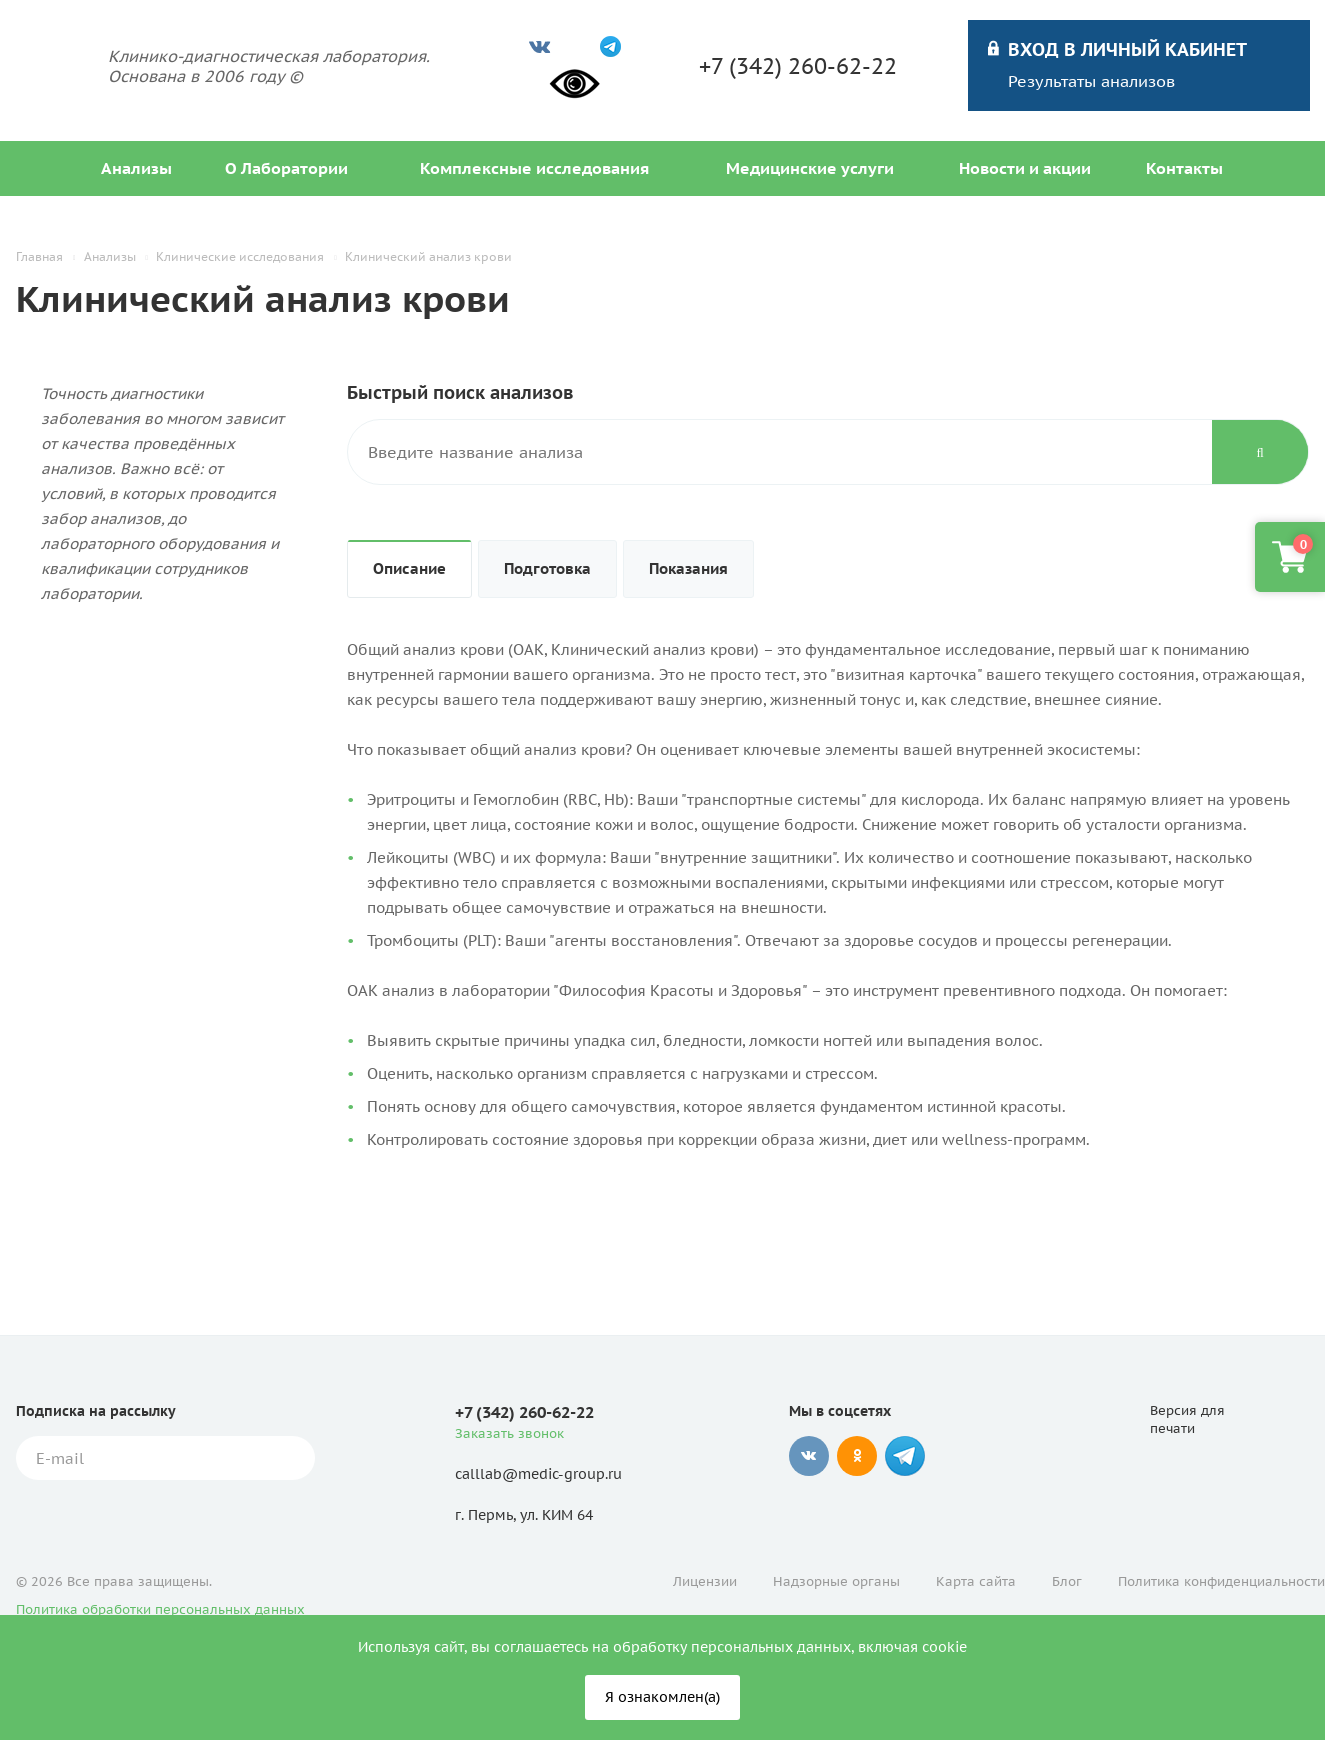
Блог (1067, 1581)
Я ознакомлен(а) (662, 1697)
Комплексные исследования (534, 168)
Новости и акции (1025, 168)
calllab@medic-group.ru (538, 1474)
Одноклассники (857, 1456)
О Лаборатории (286, 168)
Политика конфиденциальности (1221, 1581)
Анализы (136, 168)
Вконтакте (809, 1456)
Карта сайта (976, 1581)
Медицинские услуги (810, 168)
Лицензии (705, 1581)
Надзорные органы (836, 1581)
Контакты (1184, 168)
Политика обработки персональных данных (160, 1609)
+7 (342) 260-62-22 (798, 66)
